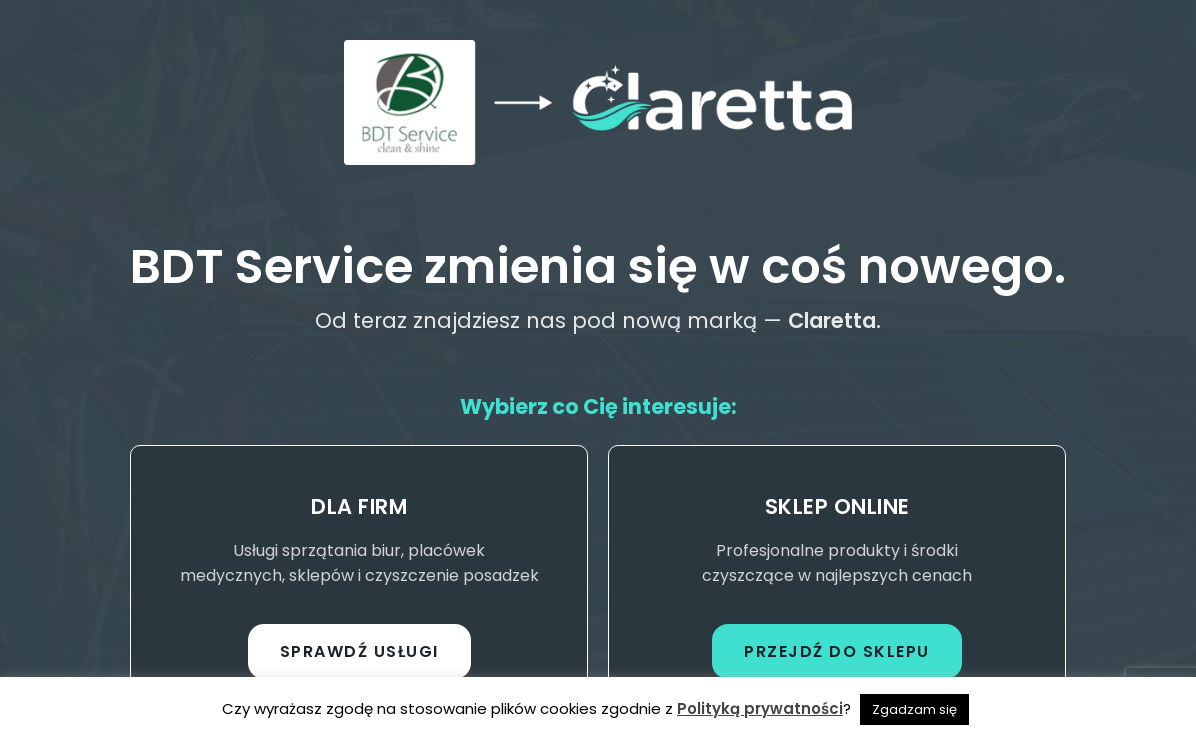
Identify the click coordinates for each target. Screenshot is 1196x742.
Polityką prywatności (760, 708)
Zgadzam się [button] (914, 709)
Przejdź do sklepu (837, 651)
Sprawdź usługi (359, 651)
